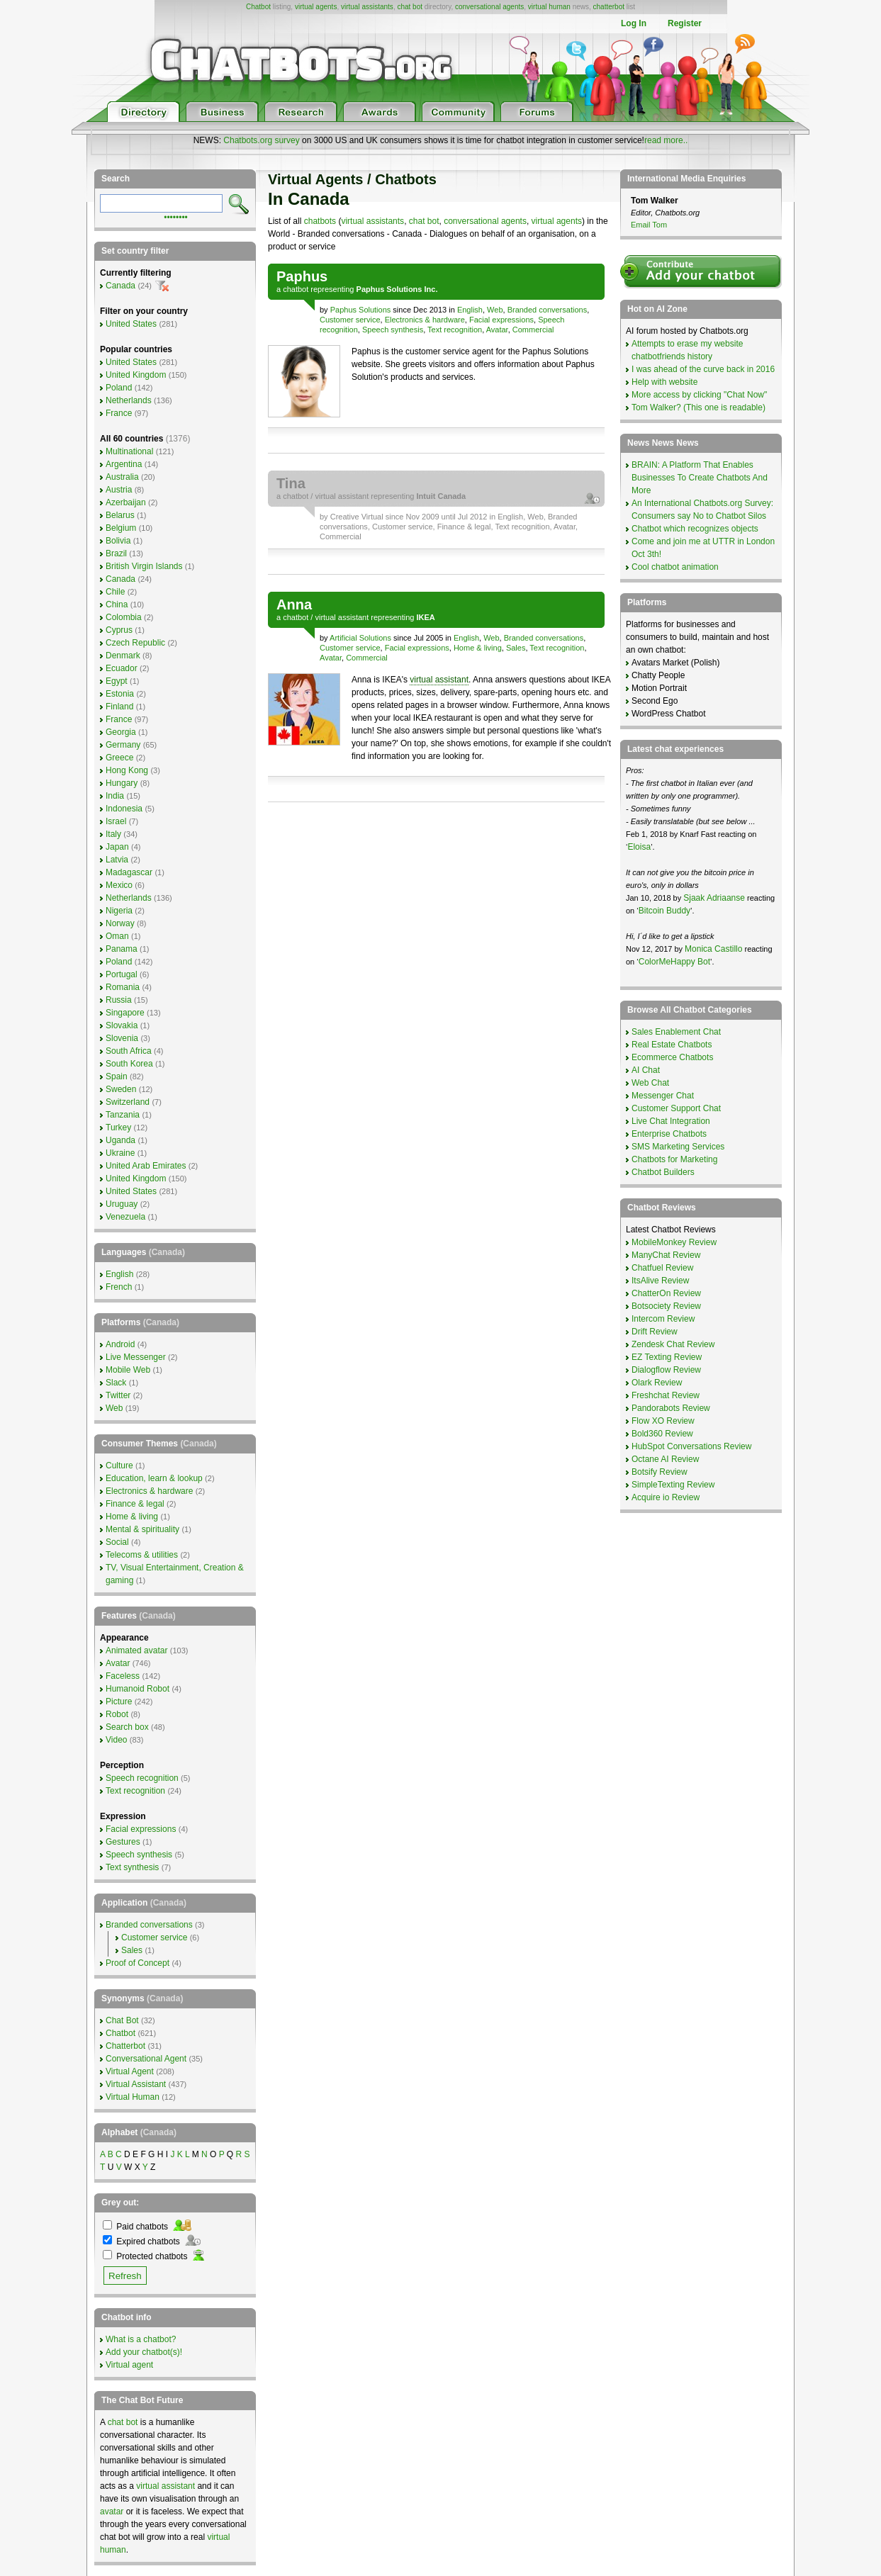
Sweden (121, 1089)
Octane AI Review (665, 1459)
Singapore (125, 1013)
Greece (119, 758)
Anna (294, 604)
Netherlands (129, 400)
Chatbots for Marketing (674, 1159)
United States (131, 324)
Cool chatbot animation (675, 567)
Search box (127, 1727)
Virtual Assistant (136, 2084)
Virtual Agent (130, 2071)
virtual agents (316, 7)
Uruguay (122, 1204)
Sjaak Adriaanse (714, 898)
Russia (119, 1000)
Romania (123, 987)
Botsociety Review (666, 1306)
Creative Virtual (356, 516)
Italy (113, 834)
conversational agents (489, 7)
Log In (633, 23)
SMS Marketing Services (678, 1147)
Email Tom (649, 224)
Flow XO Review (663, 1421)
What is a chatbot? (141, 2339)
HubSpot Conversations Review (691, 1446)
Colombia (124, 617)
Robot (117, 1714)
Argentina (124, 464)
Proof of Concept (137, 1963)
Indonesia (124, 809)
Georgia (121, 732)
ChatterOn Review (666, 1293)
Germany (123, 745)
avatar (111, 2511)
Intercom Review (663, 1319)
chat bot (409, 7)
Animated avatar (136, 1650)
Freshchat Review (666, 1395)
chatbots (320, 221)
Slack (116, 1383)
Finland (119, 707)
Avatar (497, 329)
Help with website (664, 382)
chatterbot (608, 7)
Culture (119, 1465)
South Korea (129, 1064)
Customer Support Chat (676, 1108)
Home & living (478, 647)
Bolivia (118, 541)
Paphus (301, 276)
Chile (115, 592)
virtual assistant (342, 496)
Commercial (533, 329)
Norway (120, 923)
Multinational (129, 451)
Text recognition (454, 329)
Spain (117, 1076)
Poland (119, 388)
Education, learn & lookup (154, 1478)
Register (685, 23)
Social (117, 1542)
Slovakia (122, 1025)
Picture (119, 1701)
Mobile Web (128, 1370)
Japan (117, 847)
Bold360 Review (662, 1434)
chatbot (295, 289)
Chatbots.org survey (261, 140)
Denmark (123, 655)
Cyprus (119, 630)
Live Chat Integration (671, 1121)
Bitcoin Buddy (664, 911)
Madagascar (129, 872)
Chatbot (258, 7)
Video (116, 1740)
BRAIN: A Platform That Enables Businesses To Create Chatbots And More (700, 477)
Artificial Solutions (360, 638)
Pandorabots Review (671, 1408)
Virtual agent (129, 2365)
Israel (116, 821)
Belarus (120, 515)
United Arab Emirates (146, 1166)
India (115, 796)
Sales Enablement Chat (676, 1032)
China (117, 604)
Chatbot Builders (663, 1172)
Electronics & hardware (425, 319)
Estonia (120, 694)
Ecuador (122, 668)
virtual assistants (367, 7)
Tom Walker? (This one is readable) (698, 407)
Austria (119, 490)
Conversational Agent (146, 2059)
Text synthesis (132, 1867)
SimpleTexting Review (673, 1485)
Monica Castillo (713, 949)
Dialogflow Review (666, 1370)
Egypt (117, 681)
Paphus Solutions (360, 309)
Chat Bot (122, 2020)
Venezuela (125, 1217)
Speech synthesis (392, 329)
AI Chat (646, 1070)
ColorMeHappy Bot (674, 962)
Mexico (119, 885)
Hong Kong (127, 770)
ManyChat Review (666, 1255)
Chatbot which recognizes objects (695, 529)
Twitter (118, 1395)
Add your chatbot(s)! (144, 2352)
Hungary (122, 783)
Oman (117, 936)
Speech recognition (142, 1778)
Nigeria (119, 911)
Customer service (350, 319)
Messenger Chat (663, 1096)
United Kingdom (136, 375)
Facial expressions (501, 319)
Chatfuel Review (662, 1268)
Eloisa (639, 847)
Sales (516, 647)
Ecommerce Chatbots (672, 1057)
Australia (122, 477)
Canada (120, 286)
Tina (290, 483)
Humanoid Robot (137, 1689)
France (119, 413)
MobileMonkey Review (674, 1242)
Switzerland (128, 1102)
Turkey (118, 1127)
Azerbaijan (126, 502)
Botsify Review (660, 1472)
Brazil (116, 553)
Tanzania (123, 1115)
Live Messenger (136, 1357)
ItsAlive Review (660, 1281)
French (119, 1287)
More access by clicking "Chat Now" (699, 395)
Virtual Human (132, 2097)
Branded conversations (547, 309)
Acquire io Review (666, 1497)
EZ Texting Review (667, 1357)
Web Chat (650, 1083)
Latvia (117, 860)
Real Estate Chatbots (672, 1045)
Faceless (123, 1676)
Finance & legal (464, 526)
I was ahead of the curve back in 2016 (703, 369)
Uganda (120, 1140)
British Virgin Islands (144, 566)
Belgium (121, 528)
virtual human (549, 7)
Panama (122, 949)
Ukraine (120, 1153)
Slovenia (122, 1038)
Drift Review (655, 1332)
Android (120, 1344)
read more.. (666, 140)
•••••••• (176, 216)
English (470, 309)
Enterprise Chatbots (669, 1134)
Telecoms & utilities (142, 1555)
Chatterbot (125, 2046)
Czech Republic (135, 643)
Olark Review (657, 1383)
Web (495, 309)
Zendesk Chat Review (673, 1344)
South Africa (129, 1051)
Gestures (123, 1842)
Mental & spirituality (142, 1529)
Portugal (122, 974)
